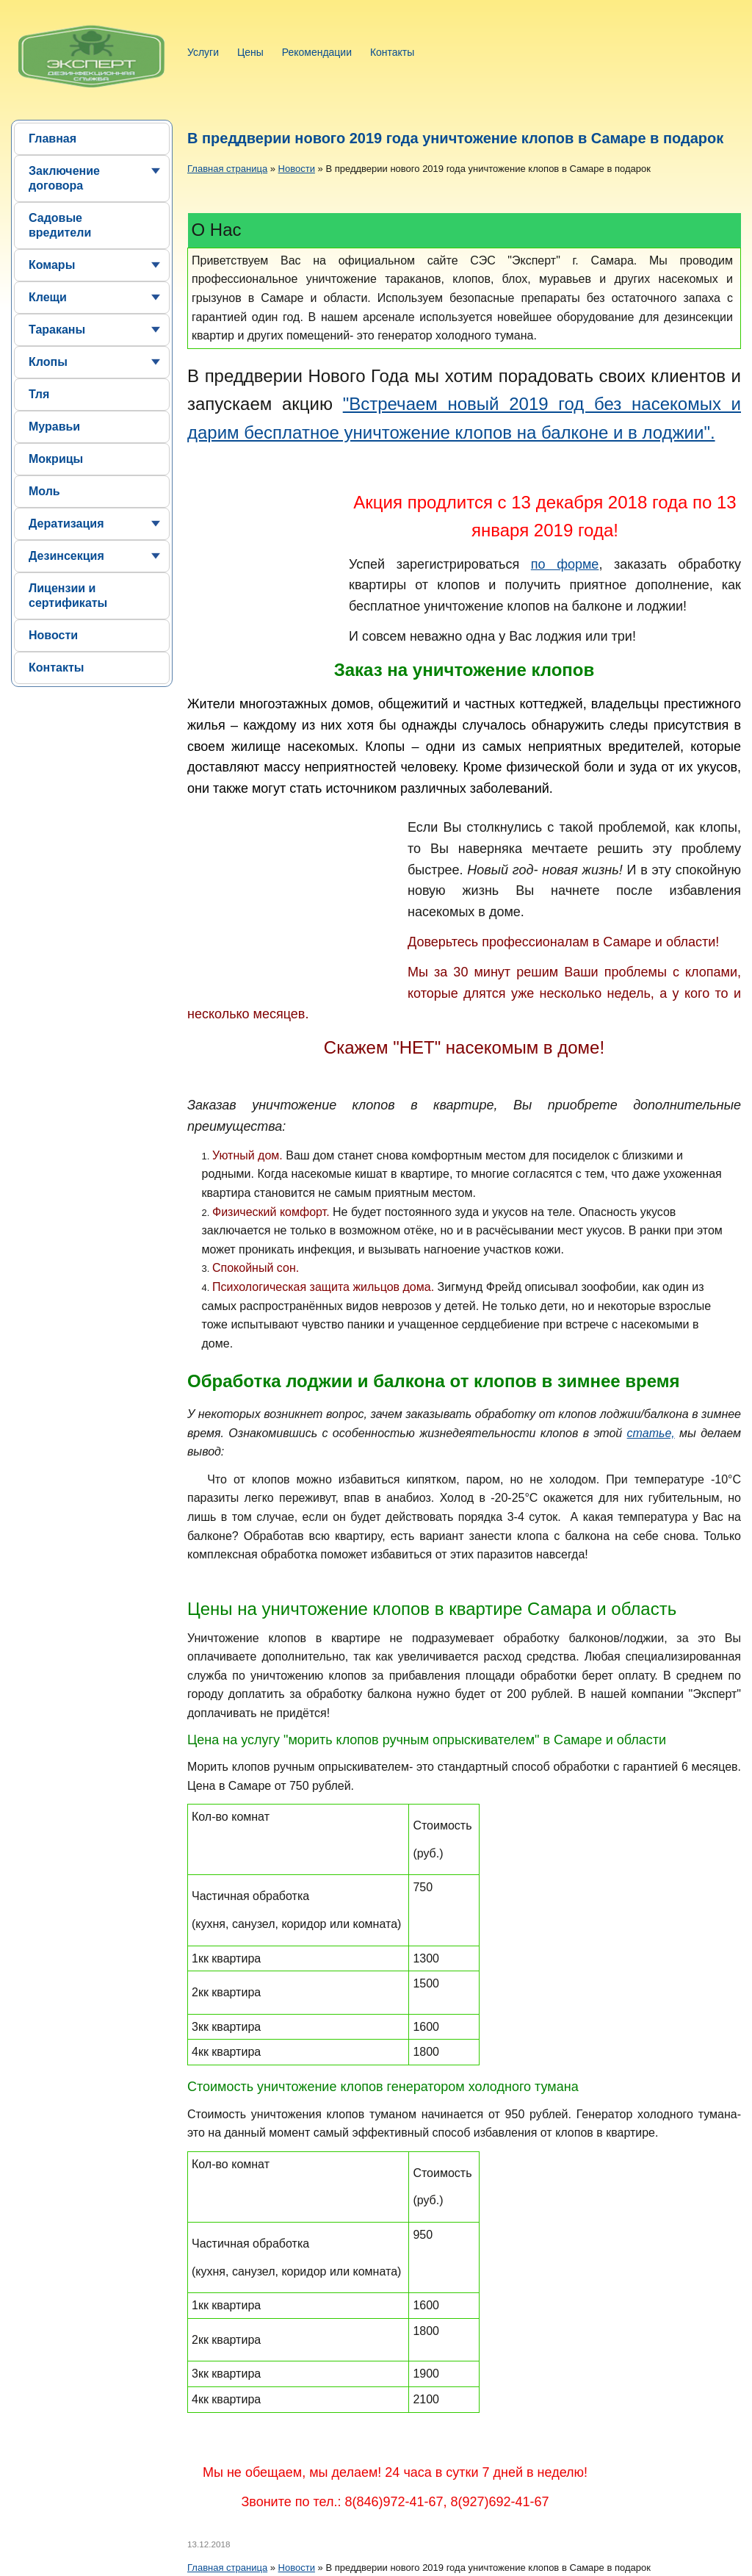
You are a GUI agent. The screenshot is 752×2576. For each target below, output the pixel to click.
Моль (44, 491)
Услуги (203, 52)
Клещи (48, 297)
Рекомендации (317, 52)
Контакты (392, 52)
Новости (53, 635)
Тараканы (57, 329)
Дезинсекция (66, 556)
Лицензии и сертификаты (68, 595)
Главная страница (227, 168)
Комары (52, 265)
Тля (39, 394)
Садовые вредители (60, 225)
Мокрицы (56, 459)
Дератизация (66, 523)
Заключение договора (64, 178)
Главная (52, 138)
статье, (651, 1433)
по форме (565, 564)
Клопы (48, 362)
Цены (250, 52)
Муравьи (54, 426)
